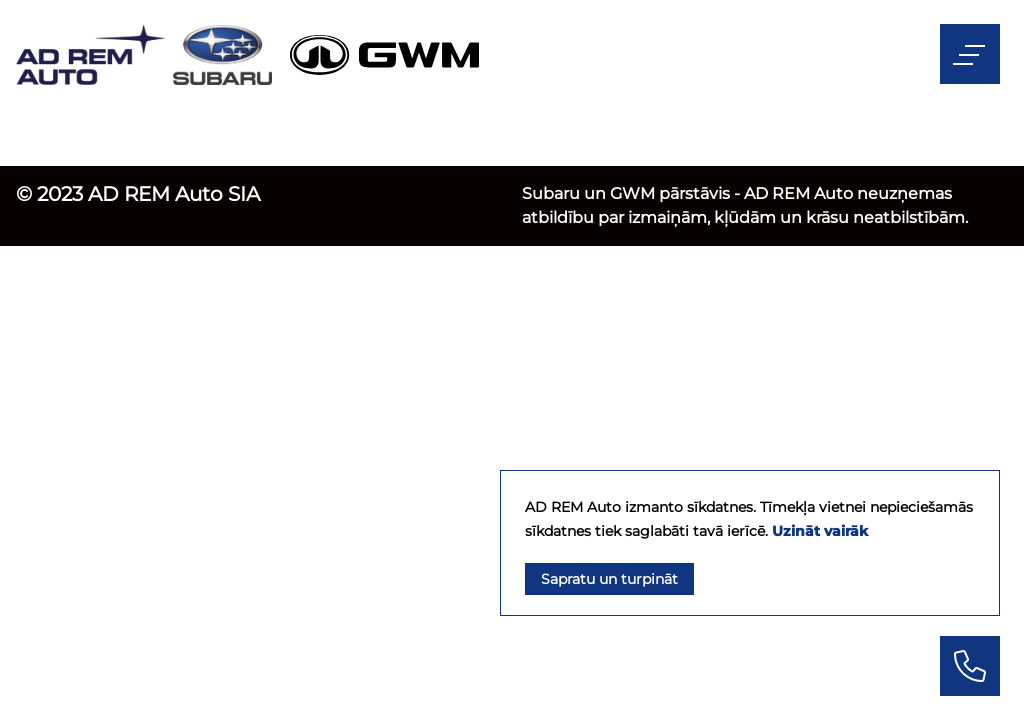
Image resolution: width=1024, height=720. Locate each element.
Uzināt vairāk (820, 531)
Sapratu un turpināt (609, 579)
